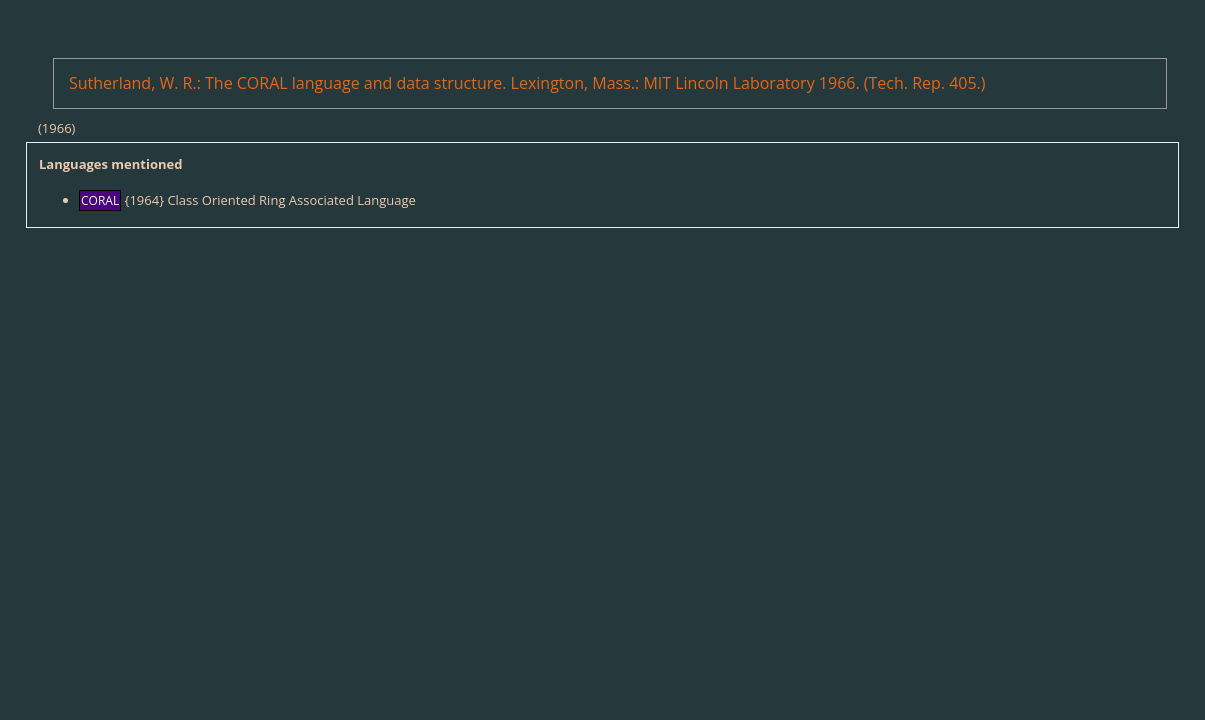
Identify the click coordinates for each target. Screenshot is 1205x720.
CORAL (100, 200)
